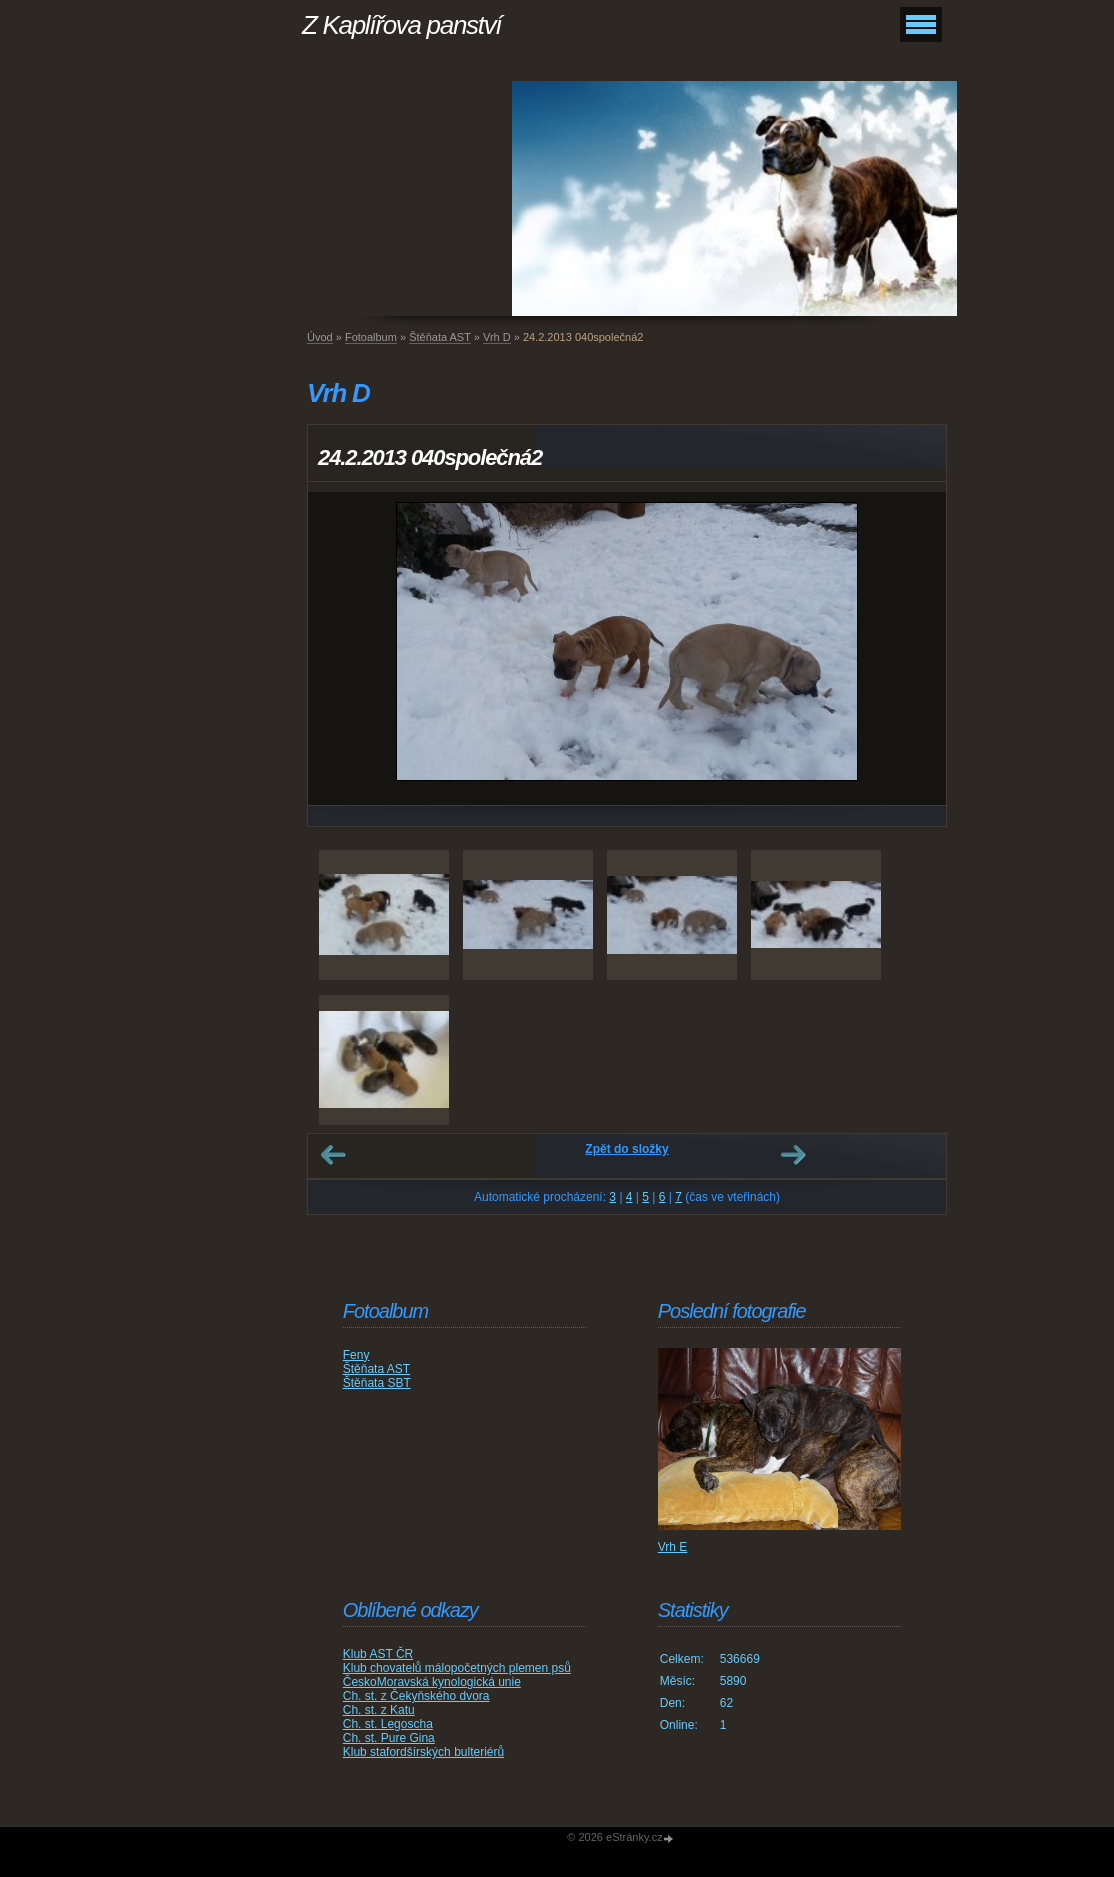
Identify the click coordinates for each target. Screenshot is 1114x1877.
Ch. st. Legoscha (388, 1724)
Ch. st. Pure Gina (389, 1738)
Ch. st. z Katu (379, 1710)
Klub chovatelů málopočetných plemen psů (457, 1668)
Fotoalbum (371, 337)
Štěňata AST (440, 337)
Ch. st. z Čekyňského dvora (416, 1696)
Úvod (320, 337)
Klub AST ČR (378, 1654)
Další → (793, 1155)
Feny (356, 1355)
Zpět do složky (626, 1149)
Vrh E (673, 1547)
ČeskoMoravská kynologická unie (432, 1682)
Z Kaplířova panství (401, 25)
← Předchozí (333, 1155)
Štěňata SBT (377, 1383)
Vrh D (497, 337)
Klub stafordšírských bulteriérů (423, 1752)
